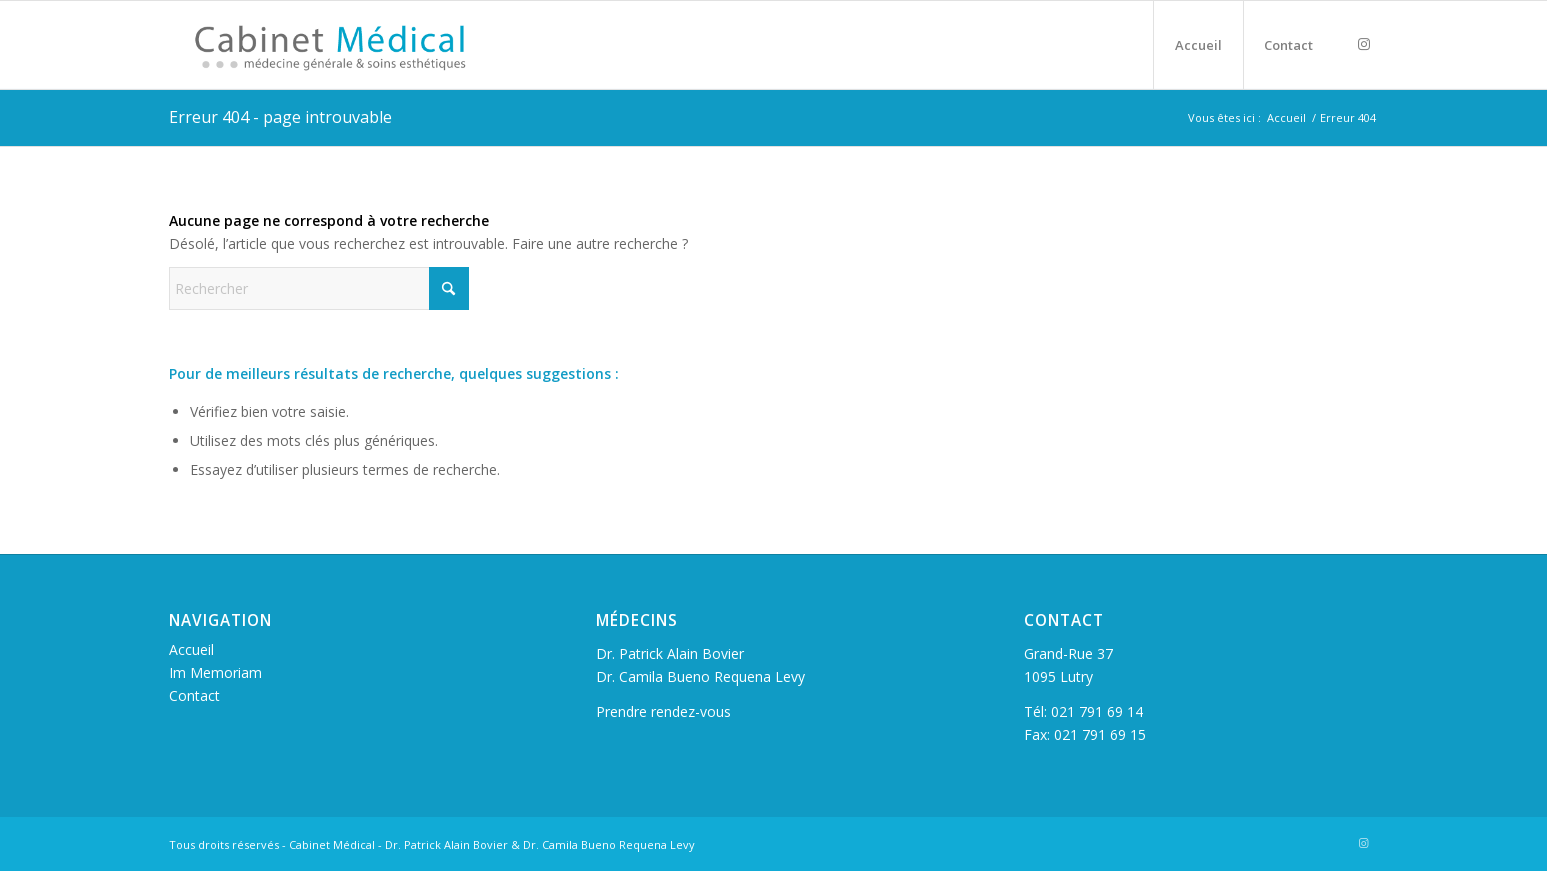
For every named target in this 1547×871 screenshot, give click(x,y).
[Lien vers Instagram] (1364, 44)
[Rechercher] (319, 288)
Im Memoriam (215, 672)
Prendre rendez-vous (663, 711)
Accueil (191, 649)
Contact (194, 695)
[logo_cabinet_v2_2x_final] (352, 45)
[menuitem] (1198, 45)
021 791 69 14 (1097, 711)
